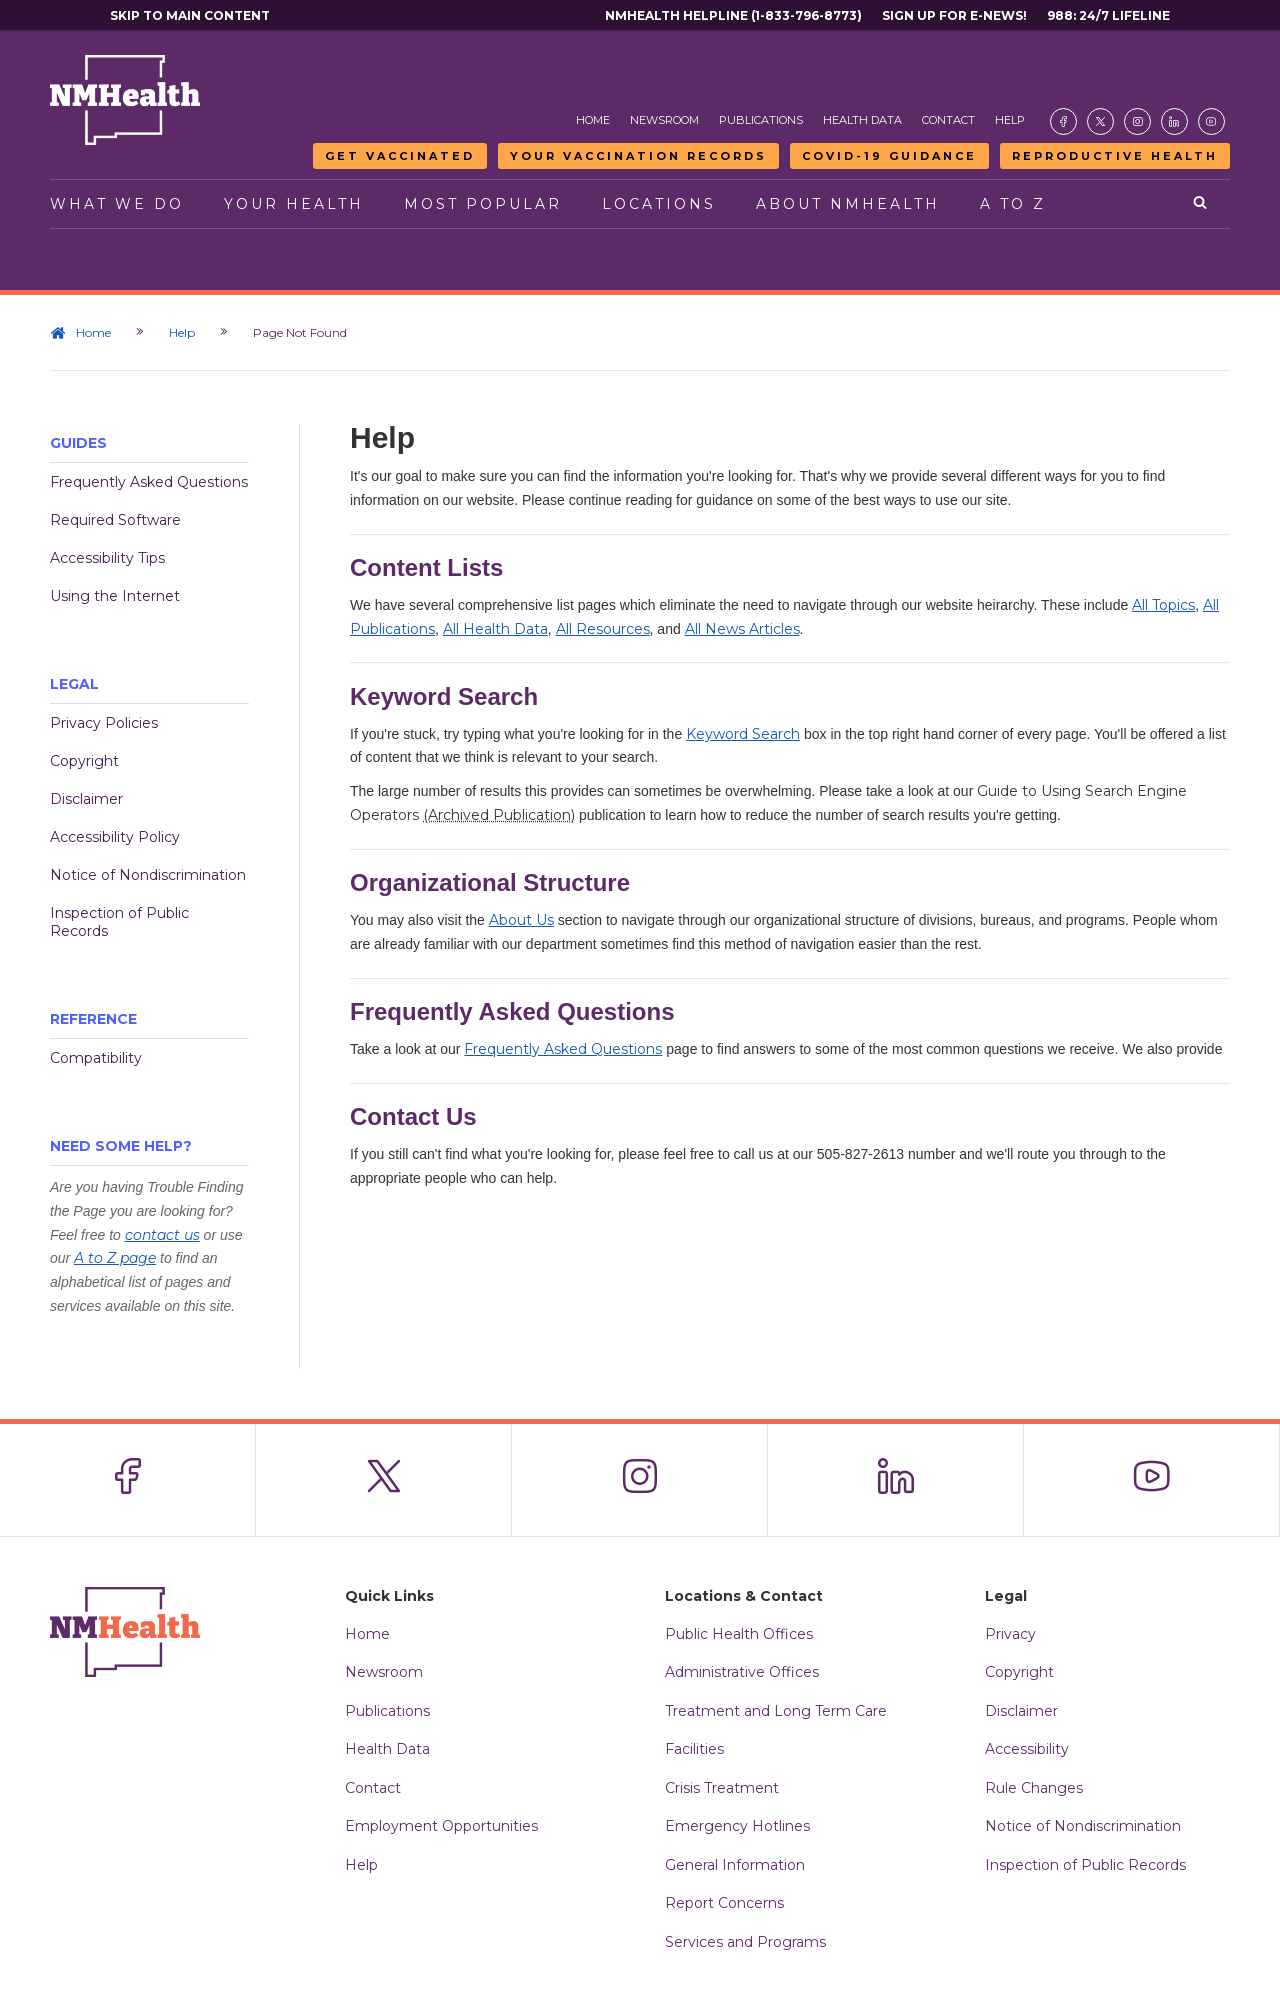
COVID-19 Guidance (889, 156)
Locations (659, 204)
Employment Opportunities (441, 1826)
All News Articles (742, 629)
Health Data (862, 120)
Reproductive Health (1115, 156)
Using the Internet (115, 596)
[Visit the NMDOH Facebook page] (1063, 121)
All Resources (603, 629)
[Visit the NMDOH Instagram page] (1137, 121)
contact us (162, 1235)
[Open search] (1201, 204)
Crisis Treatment (722, 1788)
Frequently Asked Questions (149, 482)
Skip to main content (190, 15)
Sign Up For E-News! (954, 15)
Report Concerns (724, 1903)
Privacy (1010, 1634)
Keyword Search (743, 734)
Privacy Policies (104, 723)
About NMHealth (848, 204)
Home (593, 120)
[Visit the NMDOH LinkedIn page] (1174, 121)
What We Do (117, 204)
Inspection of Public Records (119, 922)
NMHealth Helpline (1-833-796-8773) (733, 15)
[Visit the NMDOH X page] (1100, 121)
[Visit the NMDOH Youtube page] (1211, 121)
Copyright (84, 761)
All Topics (1163, 605)
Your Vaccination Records (638, 156)
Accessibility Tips (107, 558)
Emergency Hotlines (737, 1826)
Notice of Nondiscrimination (148, 875)
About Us (521, 920)
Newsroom (664, 120)
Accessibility (1027, 1749)
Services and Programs (745, 1942)
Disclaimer (86, 799)
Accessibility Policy (115, 837)
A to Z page (115, 1258)
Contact (948, 120)
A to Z (1013, 204)
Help (1010, 120)
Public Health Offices (739, 1634)
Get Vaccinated (400, 156)
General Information (735, 1865)
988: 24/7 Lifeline (1108, 15)
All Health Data (495, 629)
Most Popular (483, 204)
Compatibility (96, 1058)
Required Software (115, 520)
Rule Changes (1034, 1788)
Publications (761, 120)
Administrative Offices (742, 1672)
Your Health (294, 204)
